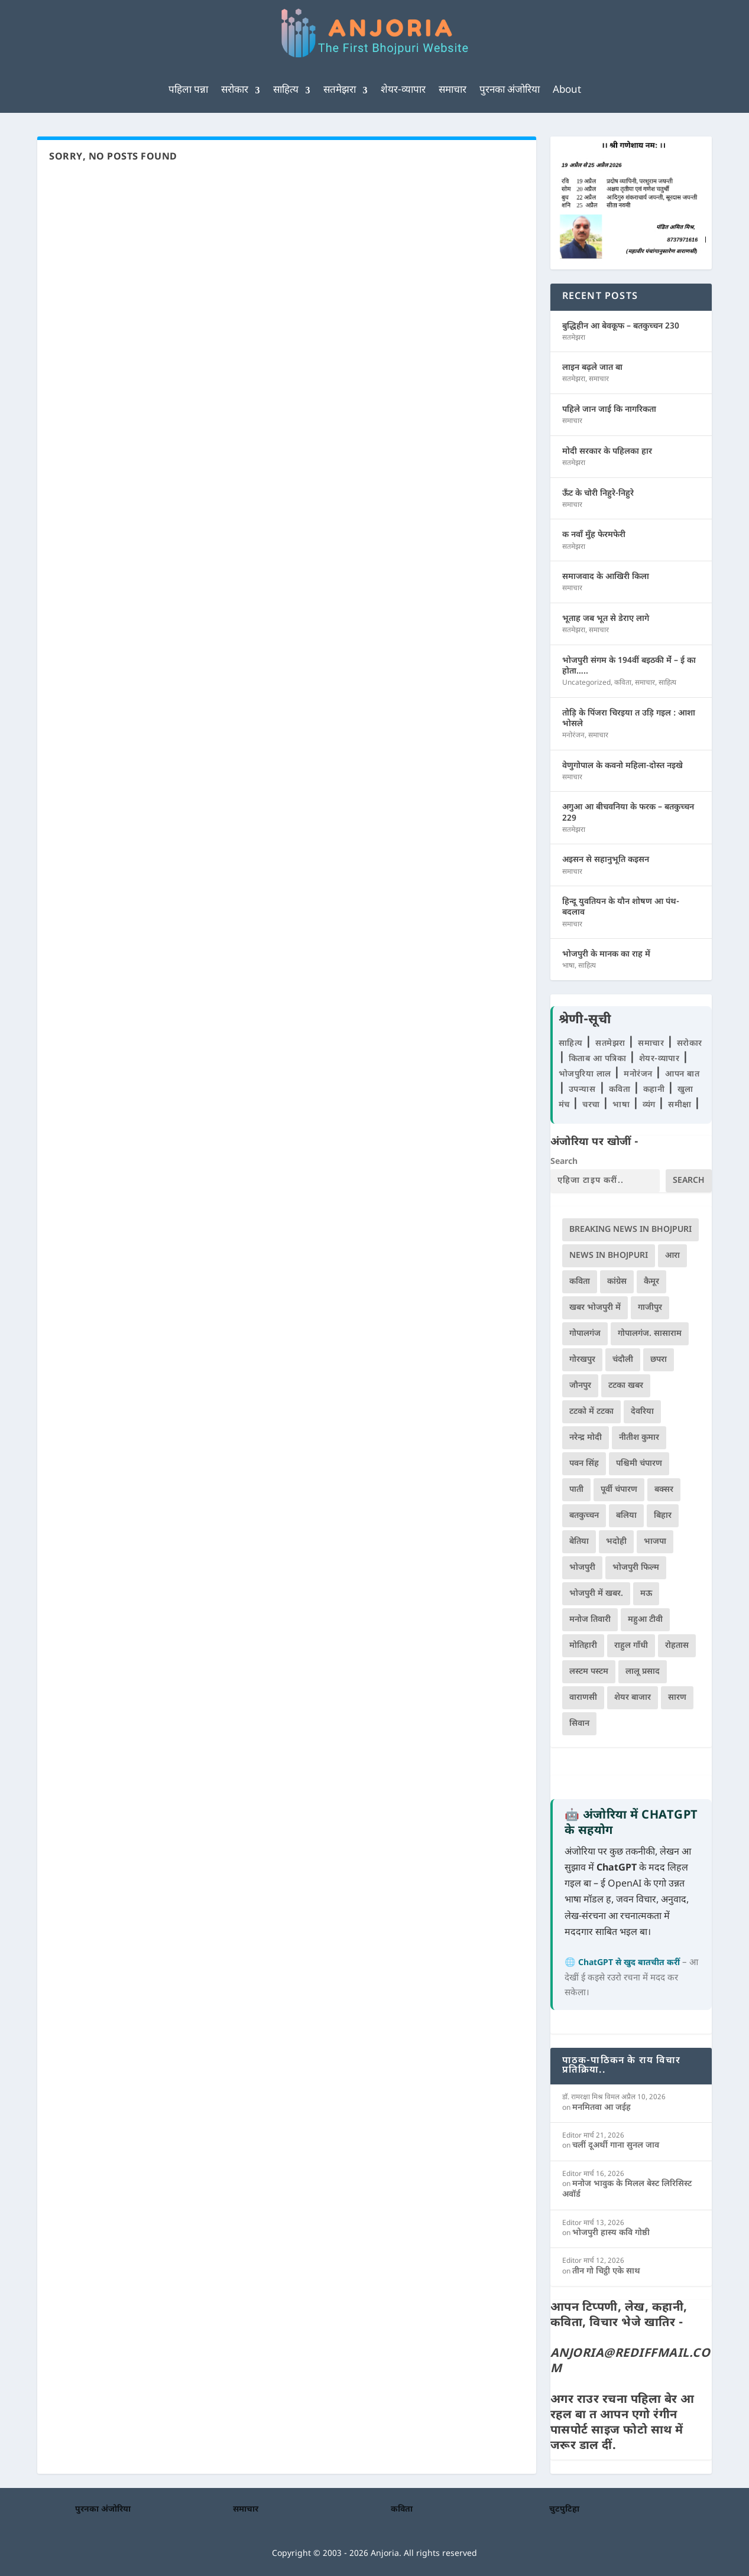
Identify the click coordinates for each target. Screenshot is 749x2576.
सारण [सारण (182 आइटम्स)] (677, 1697)
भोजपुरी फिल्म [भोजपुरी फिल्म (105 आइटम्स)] (635, 1567)
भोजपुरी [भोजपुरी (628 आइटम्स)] (582, 1567)
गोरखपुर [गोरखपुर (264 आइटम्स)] (582, 1359)
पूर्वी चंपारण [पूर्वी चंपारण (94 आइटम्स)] (619, 1489)
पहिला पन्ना (188, 90)
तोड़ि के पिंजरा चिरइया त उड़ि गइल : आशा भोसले (628, 719)
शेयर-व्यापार (403, 90)
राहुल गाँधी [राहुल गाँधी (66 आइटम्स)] (631, 1645)
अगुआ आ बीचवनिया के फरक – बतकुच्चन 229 (628, 813)
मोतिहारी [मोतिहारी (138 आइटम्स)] (583, 1645)
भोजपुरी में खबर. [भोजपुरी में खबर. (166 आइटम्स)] (596, 1593)
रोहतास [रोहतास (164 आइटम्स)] (677, 1645)
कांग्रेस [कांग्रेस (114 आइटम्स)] (617, 1281)
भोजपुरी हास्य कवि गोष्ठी (611, 2233)
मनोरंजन (573, 735)
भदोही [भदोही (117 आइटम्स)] (616, 1541)
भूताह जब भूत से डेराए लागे (605, 619)
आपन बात (682, 1074)
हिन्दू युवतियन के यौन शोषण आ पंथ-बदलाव (620, 907)
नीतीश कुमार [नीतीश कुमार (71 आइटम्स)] (639, 1437)
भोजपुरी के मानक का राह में (606, 954)
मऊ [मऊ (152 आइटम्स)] (646, 1593)
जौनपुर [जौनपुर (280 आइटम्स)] (580, 1385)
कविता (622, 683)
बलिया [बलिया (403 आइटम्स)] (626, 1515)
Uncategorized (586, 683)
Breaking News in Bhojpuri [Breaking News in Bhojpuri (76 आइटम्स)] (630, 1229)
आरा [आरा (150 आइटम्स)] (672, 1255)
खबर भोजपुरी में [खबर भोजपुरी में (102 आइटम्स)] (595, 1307)
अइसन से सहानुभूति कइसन (605, 860)
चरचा (592, 1105)
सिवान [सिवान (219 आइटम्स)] (579, 1723)
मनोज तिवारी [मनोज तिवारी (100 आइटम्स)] (590, 1619)
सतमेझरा (339, 90)
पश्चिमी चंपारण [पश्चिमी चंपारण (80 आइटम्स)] (639, 1463)
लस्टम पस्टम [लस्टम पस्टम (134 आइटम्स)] (588, 1671)
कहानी (655, 1089)
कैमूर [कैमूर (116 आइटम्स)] (651, 1281)
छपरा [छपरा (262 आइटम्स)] (658, 1359)
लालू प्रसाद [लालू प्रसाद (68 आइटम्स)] (642, 1671)
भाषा (568, 966)
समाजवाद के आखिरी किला (605, 577)
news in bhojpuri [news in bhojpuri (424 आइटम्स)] (608, 1255)
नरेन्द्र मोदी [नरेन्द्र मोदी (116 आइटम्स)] (585, 1437)
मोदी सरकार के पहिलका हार (607, 451)
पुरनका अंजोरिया (509, 90)
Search (564, 1161)
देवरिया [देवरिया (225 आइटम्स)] (642, 1411)
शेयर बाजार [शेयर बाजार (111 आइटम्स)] (632, 1697)
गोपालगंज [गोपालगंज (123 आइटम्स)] (585, 1333)
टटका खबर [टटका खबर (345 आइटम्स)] (625, 1385)
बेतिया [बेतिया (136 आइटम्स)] (579, 1541)
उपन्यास (582, 1089)
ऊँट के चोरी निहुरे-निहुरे (598, 493)
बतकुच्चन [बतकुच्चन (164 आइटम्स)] (584, 1515)
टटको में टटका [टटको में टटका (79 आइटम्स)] (591, 1411)
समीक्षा (681, 1105)
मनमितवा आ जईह (601, 2107)
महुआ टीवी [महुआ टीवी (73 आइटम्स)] (645, 1619)
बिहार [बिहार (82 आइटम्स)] (663, 1515)
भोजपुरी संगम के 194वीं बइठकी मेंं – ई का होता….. (629, 666)
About (567, 90)
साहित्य (286, 90)
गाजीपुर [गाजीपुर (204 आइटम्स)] (650, 1307)
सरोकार (234, 90)
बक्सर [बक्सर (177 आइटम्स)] (663, 1489)
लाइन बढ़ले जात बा (592, 367)
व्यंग (651, 1105)
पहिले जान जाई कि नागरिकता (609, 409)
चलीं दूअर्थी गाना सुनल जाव (615, 2145)
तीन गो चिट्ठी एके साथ (606, 2271)
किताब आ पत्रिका (599, 1059)
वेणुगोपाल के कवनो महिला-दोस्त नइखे (622, 766)
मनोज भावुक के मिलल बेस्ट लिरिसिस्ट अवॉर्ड (627, 2189)
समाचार (452, 90)
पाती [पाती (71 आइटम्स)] (576, 1489)
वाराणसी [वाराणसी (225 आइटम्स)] (583, 1697)
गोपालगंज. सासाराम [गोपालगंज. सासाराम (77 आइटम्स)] (650, 1333)
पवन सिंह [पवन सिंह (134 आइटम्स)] (584, 1463)
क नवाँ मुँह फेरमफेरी (593, 535)
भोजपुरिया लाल (586, 1074)
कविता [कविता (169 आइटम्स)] (579, 1281)
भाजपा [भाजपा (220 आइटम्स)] (655, 1541)
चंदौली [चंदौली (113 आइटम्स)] (622, 1359)
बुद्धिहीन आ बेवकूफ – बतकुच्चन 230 (620, 326)
